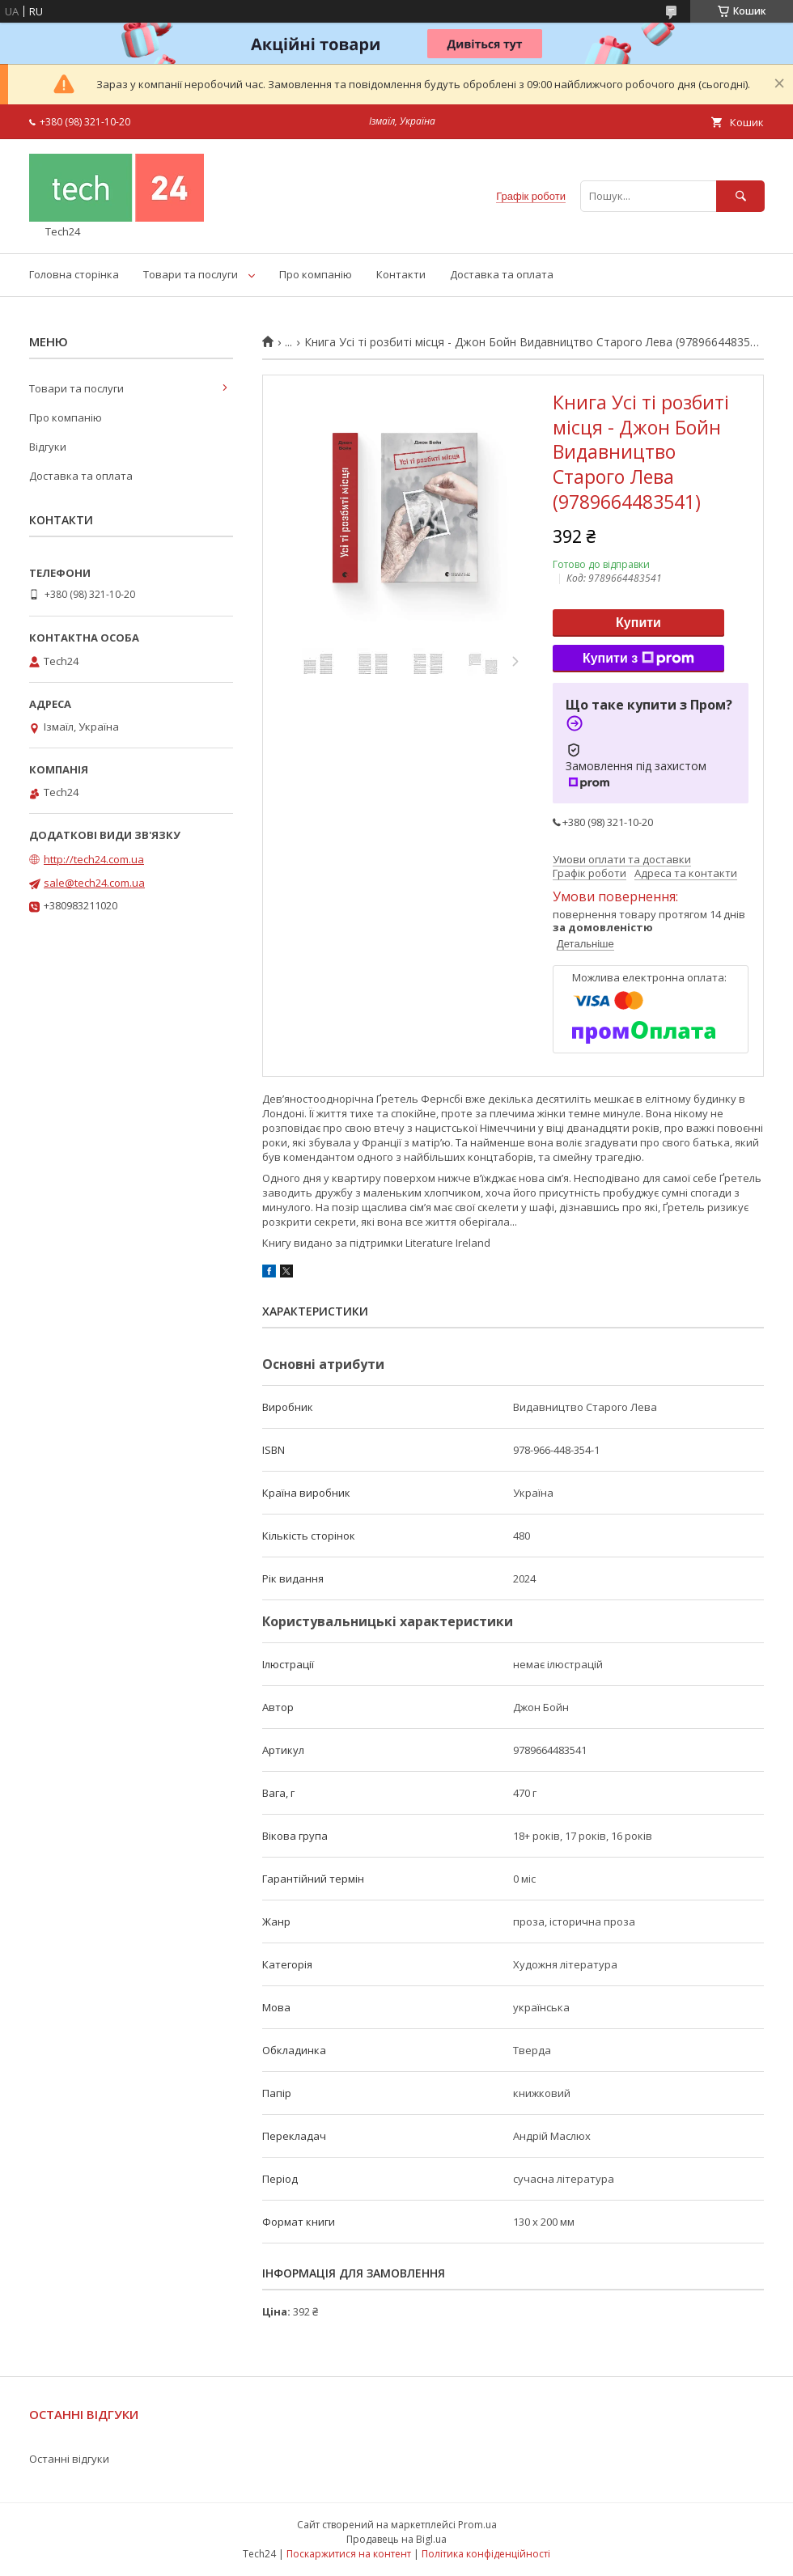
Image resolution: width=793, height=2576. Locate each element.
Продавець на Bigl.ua (396, 2539)
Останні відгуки (69, 2458)
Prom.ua (477, 2525)
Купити (638, 622)
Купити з (638, 658)
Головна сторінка (74, 274)
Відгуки (47, 446)
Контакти (401, 274)
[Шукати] (740, 196)
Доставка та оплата (501, 274)
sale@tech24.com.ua (94, 882)
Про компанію (315, 274)
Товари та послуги (190, 274)
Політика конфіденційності (486, 2554)
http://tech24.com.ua (94, 859)
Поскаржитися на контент (348, 2554)
